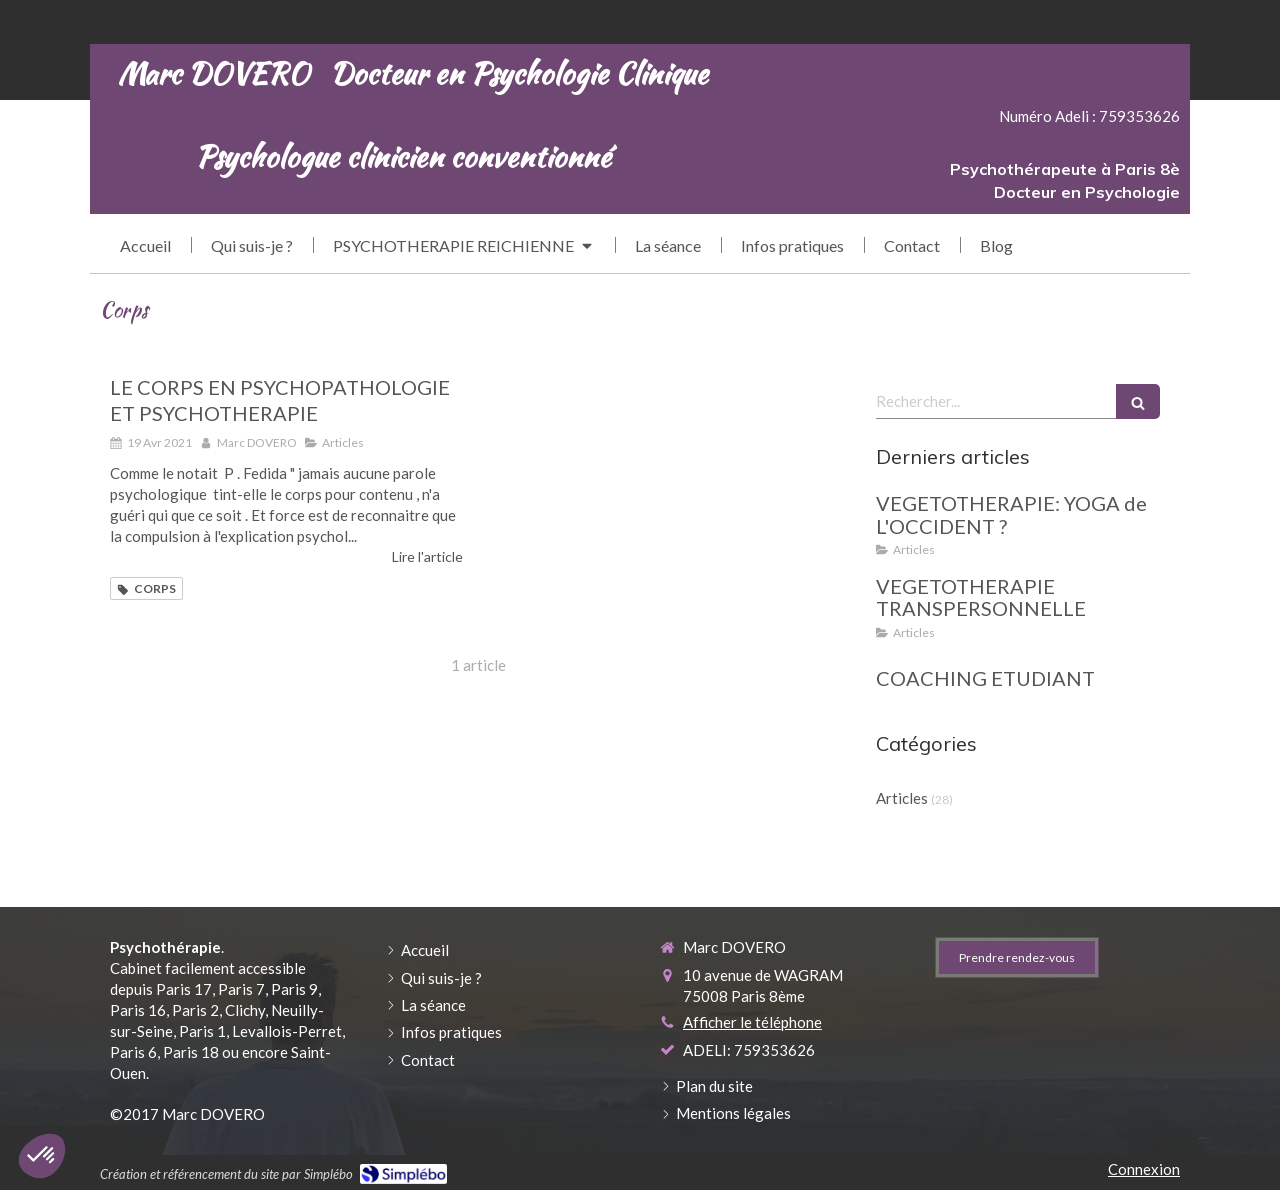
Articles (902, 798)
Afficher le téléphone (752, 1022)
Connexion (1144, 1169)
